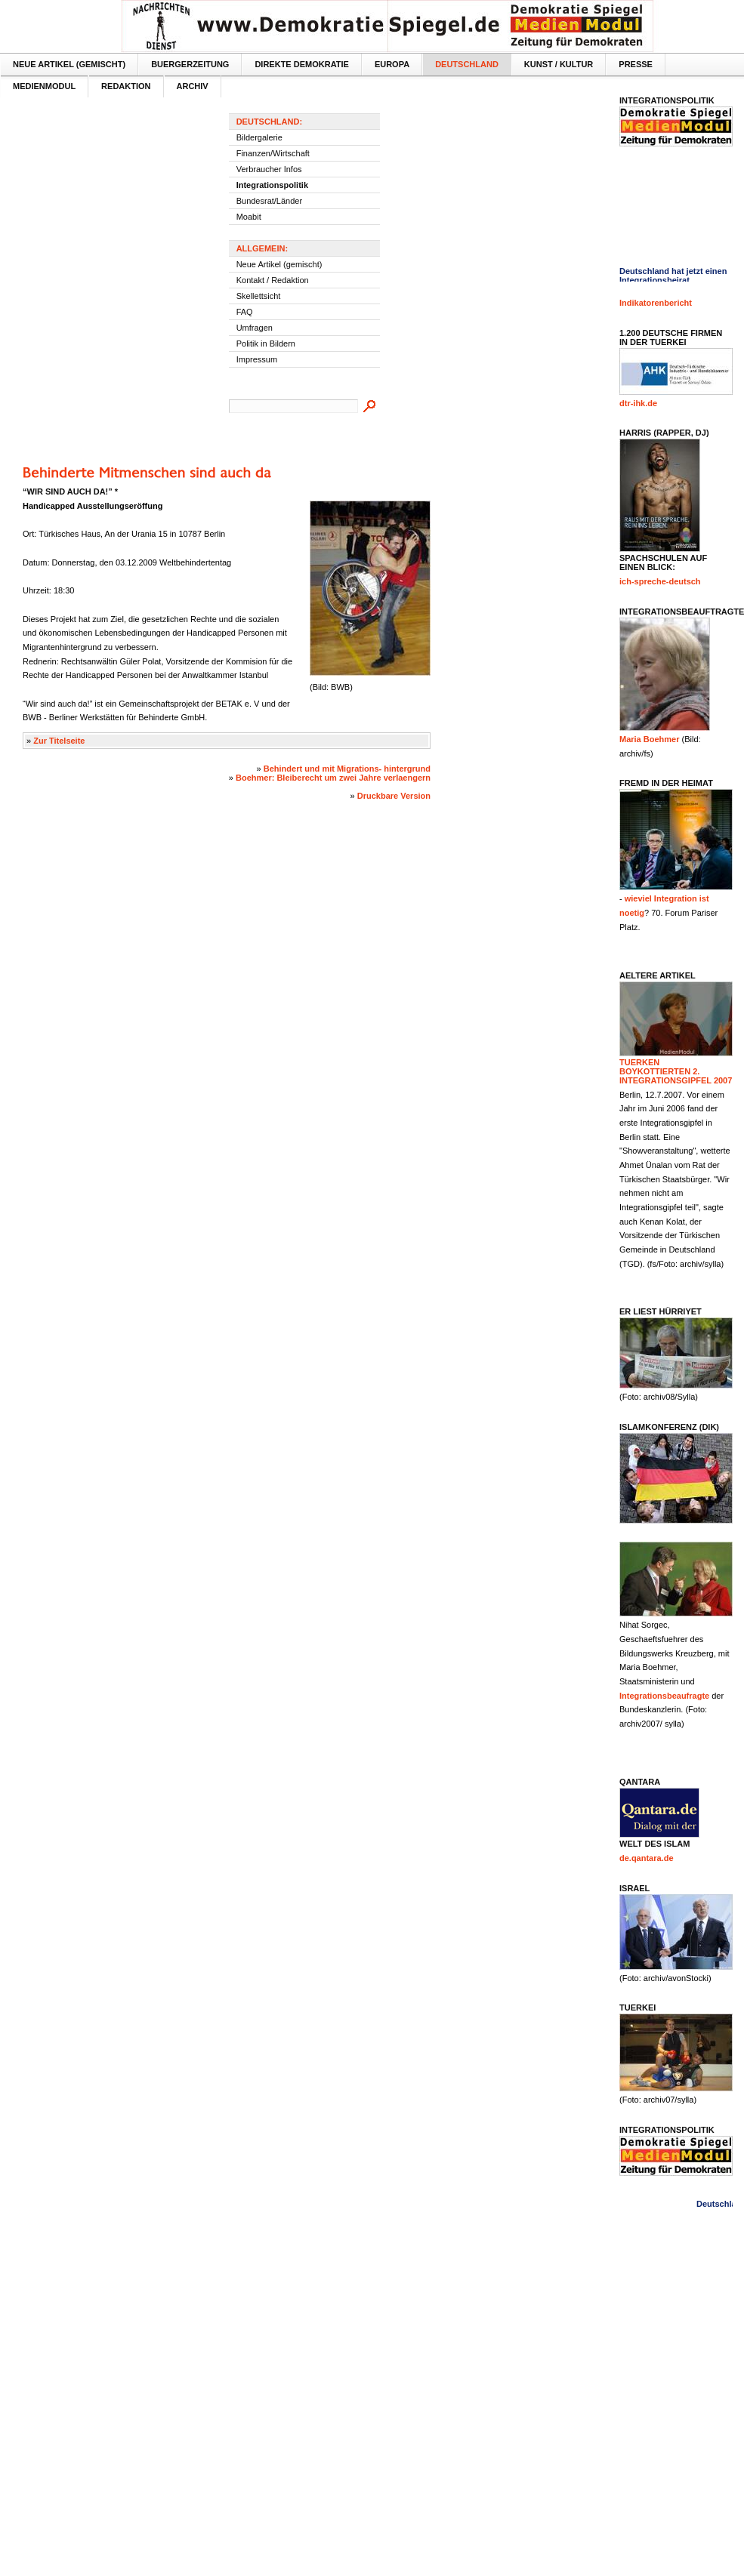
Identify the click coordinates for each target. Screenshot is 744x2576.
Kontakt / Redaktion (272, 280)
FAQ (244, 311)
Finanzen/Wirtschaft (273, 153)
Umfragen (254, 327)
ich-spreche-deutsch (660, 581)
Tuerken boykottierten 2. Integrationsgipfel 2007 (675, 1071)
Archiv (192, 86)
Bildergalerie (259, 137)
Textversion (719, 12)
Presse (636, 64)
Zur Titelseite (59, 740)
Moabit (248, 216)
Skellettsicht (258, 295)
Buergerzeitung (190, 64)
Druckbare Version (394, 795)
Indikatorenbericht (655, 302)
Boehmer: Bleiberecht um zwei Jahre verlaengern (333, 777)
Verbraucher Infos (269, 169)
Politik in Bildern (265, 343)
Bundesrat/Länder (269, 200)
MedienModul (44, 86)
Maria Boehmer (649, 739)
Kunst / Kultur (558, 64)
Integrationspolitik (272, 185)
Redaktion (125, 86)
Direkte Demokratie (301, 64)
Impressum (256, 359)
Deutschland (467, 64)
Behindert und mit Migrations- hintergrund (347, 768)
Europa (392, 64)
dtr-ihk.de (638, 403)
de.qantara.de (646, 1858)
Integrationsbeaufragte (664, 1695)
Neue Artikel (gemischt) (69, 64)
